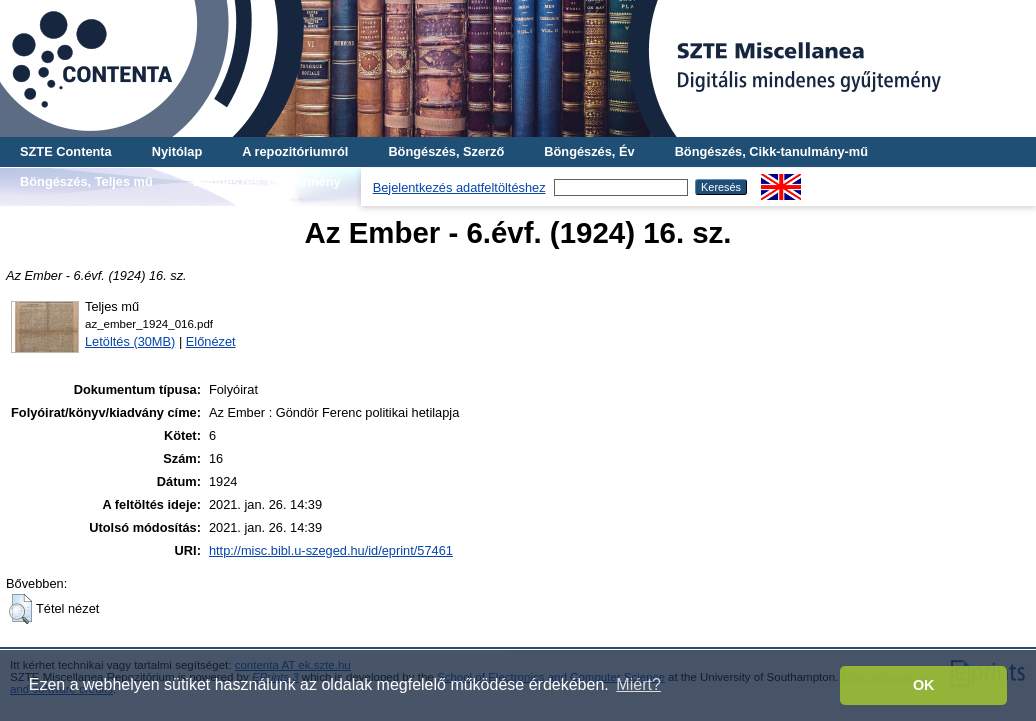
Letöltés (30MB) (130, 341)
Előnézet (211, 341)
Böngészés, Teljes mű (86, 181)
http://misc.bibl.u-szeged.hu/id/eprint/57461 (331, 550)
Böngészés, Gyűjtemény (267, 181)
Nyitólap (177, 151)
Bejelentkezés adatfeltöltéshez (459, 187)
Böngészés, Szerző (446, 151)
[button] (20, 609)
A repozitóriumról (295, 151)
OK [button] (924, 685)
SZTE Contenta (66, 151)
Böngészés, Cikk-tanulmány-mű (771, 151)
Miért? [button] (638, 684)
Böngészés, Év (589, 151)
